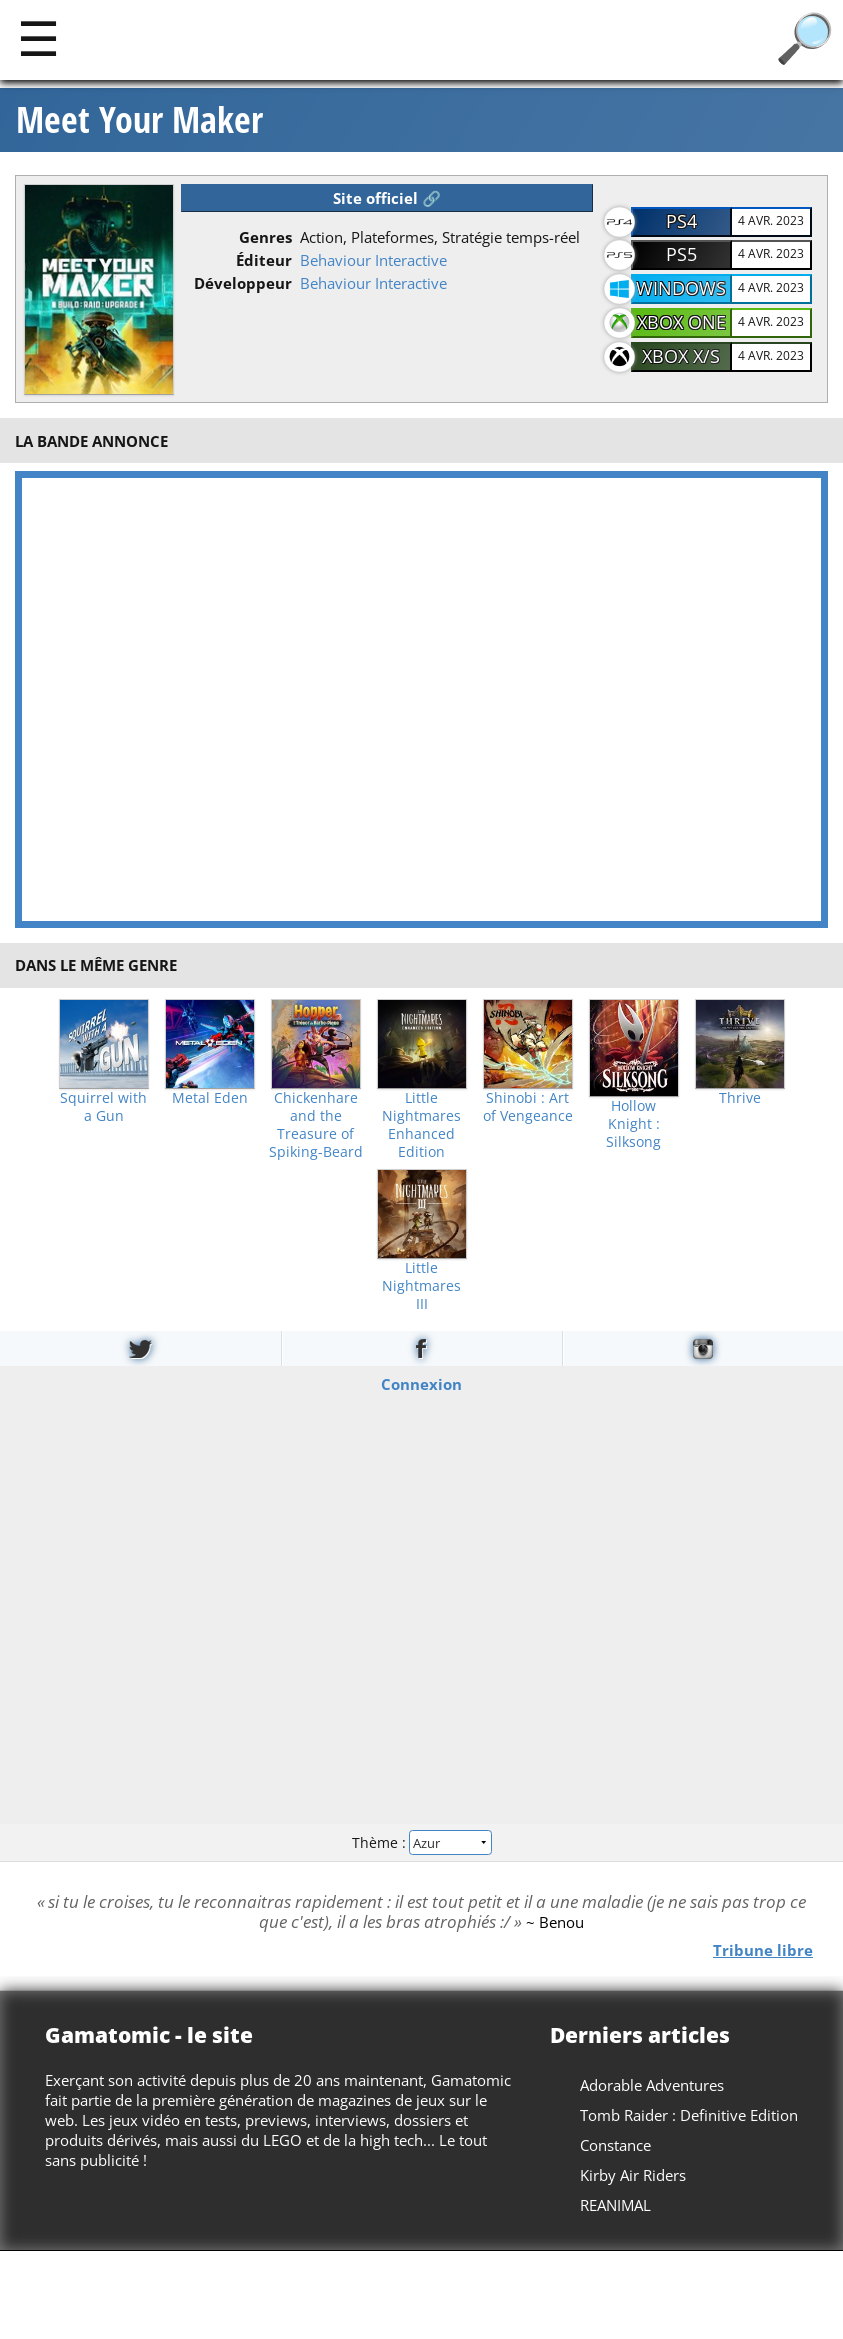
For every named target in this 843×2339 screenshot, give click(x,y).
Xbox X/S (681, 356)
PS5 (681, 254)
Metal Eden (210, 1098)
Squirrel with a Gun (103, 1107)
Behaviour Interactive (373, 260)
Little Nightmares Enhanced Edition (421, 1125)
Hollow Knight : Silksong (633, 1124)
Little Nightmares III (421, 1286)
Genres (265, 237)
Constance (615, 2145)
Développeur (243, 283)
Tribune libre (763, 1950)
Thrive (740, 1098)
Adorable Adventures (652, 2085)
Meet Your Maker (139, 120)
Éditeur (264, 260)
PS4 (681, 221)
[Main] (38, 37)
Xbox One (681, 322)
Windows (681, 288)
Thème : (421, 1842)
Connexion (421, 1384)
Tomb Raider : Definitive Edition (689, 2115)
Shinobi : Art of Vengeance (528, 1107)
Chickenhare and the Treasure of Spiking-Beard (316, 1125)
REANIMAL (615, 2205)
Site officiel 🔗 (387, 198)
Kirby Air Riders (633, 2175)
